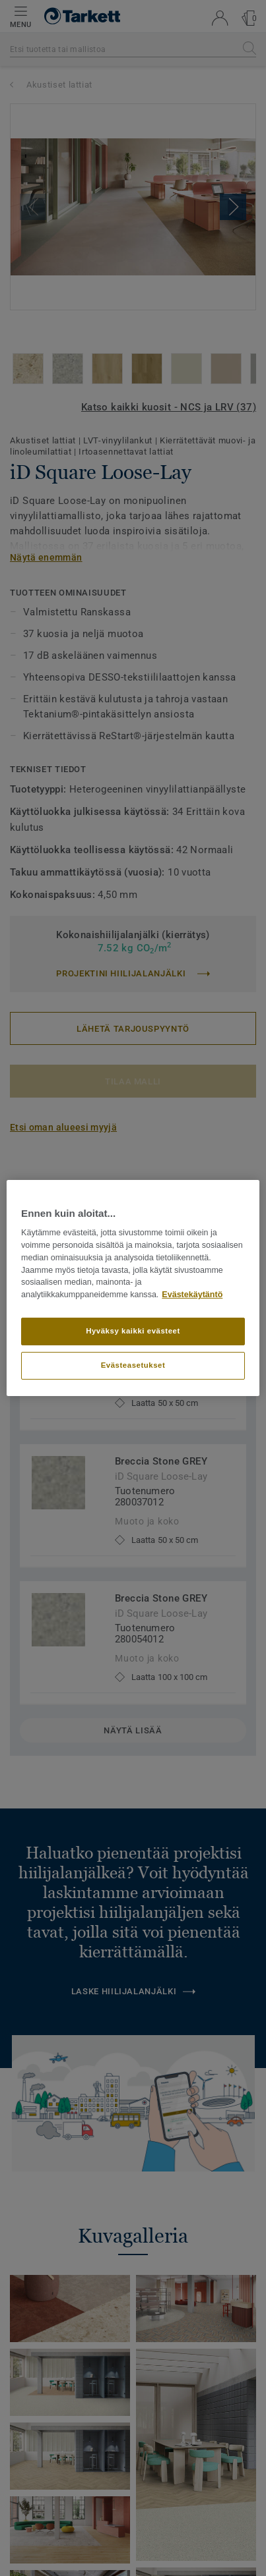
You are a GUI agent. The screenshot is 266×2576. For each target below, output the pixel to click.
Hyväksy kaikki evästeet (133, 1331)
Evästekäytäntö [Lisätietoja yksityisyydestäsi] (192, 1294)
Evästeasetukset (133, 1365)
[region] (133, 1288)
